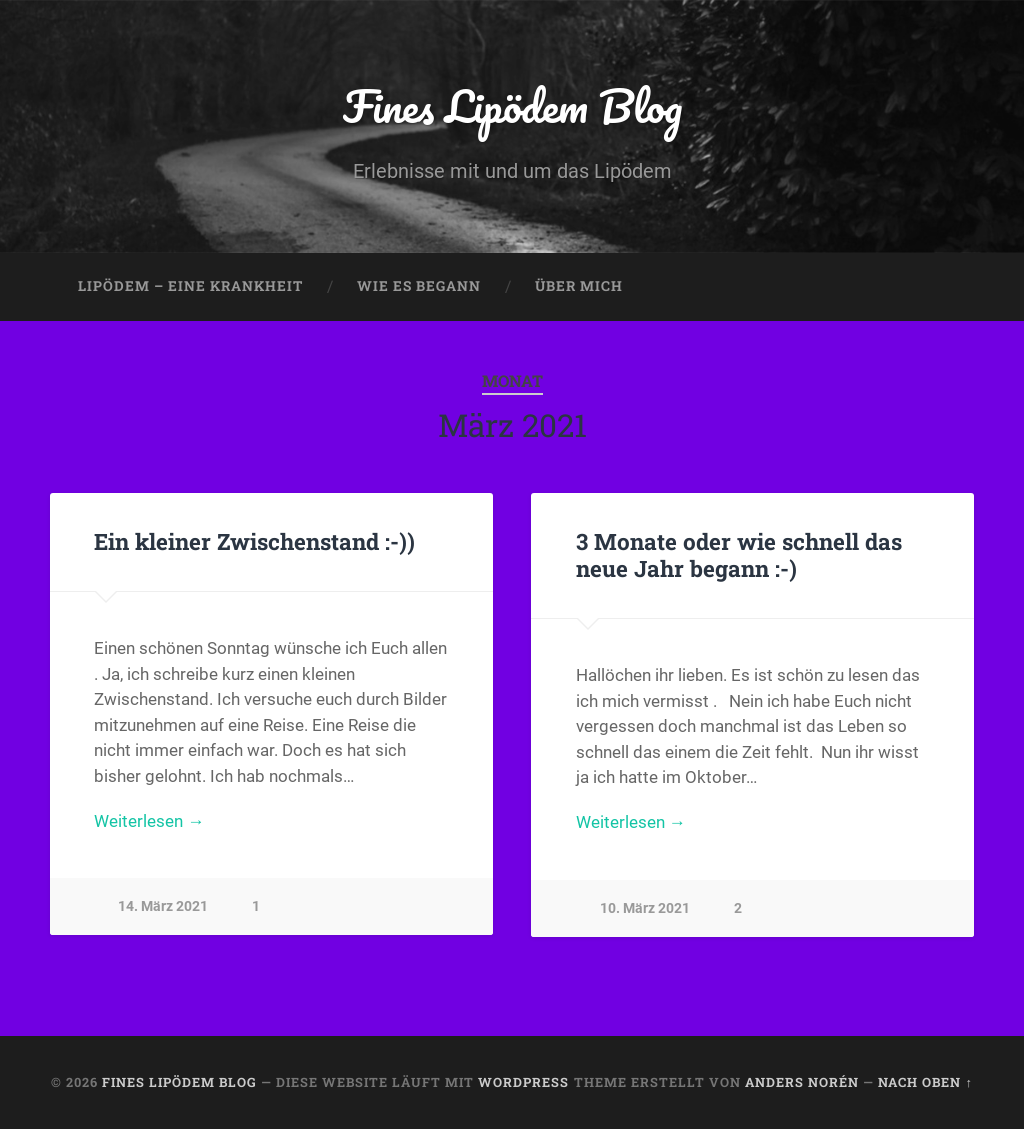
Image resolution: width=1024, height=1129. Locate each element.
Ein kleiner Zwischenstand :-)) (254, 541)
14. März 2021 (163, 906)
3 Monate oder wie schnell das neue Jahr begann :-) (739, 554)
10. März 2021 (645, 908)
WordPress (523, 1082)
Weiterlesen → (149, 821)
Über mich (579, 286)
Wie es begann (419, 286)
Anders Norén (802, 1082)
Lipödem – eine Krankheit (190, 286)
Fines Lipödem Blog (512, 105)
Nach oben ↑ (925, 1082)
